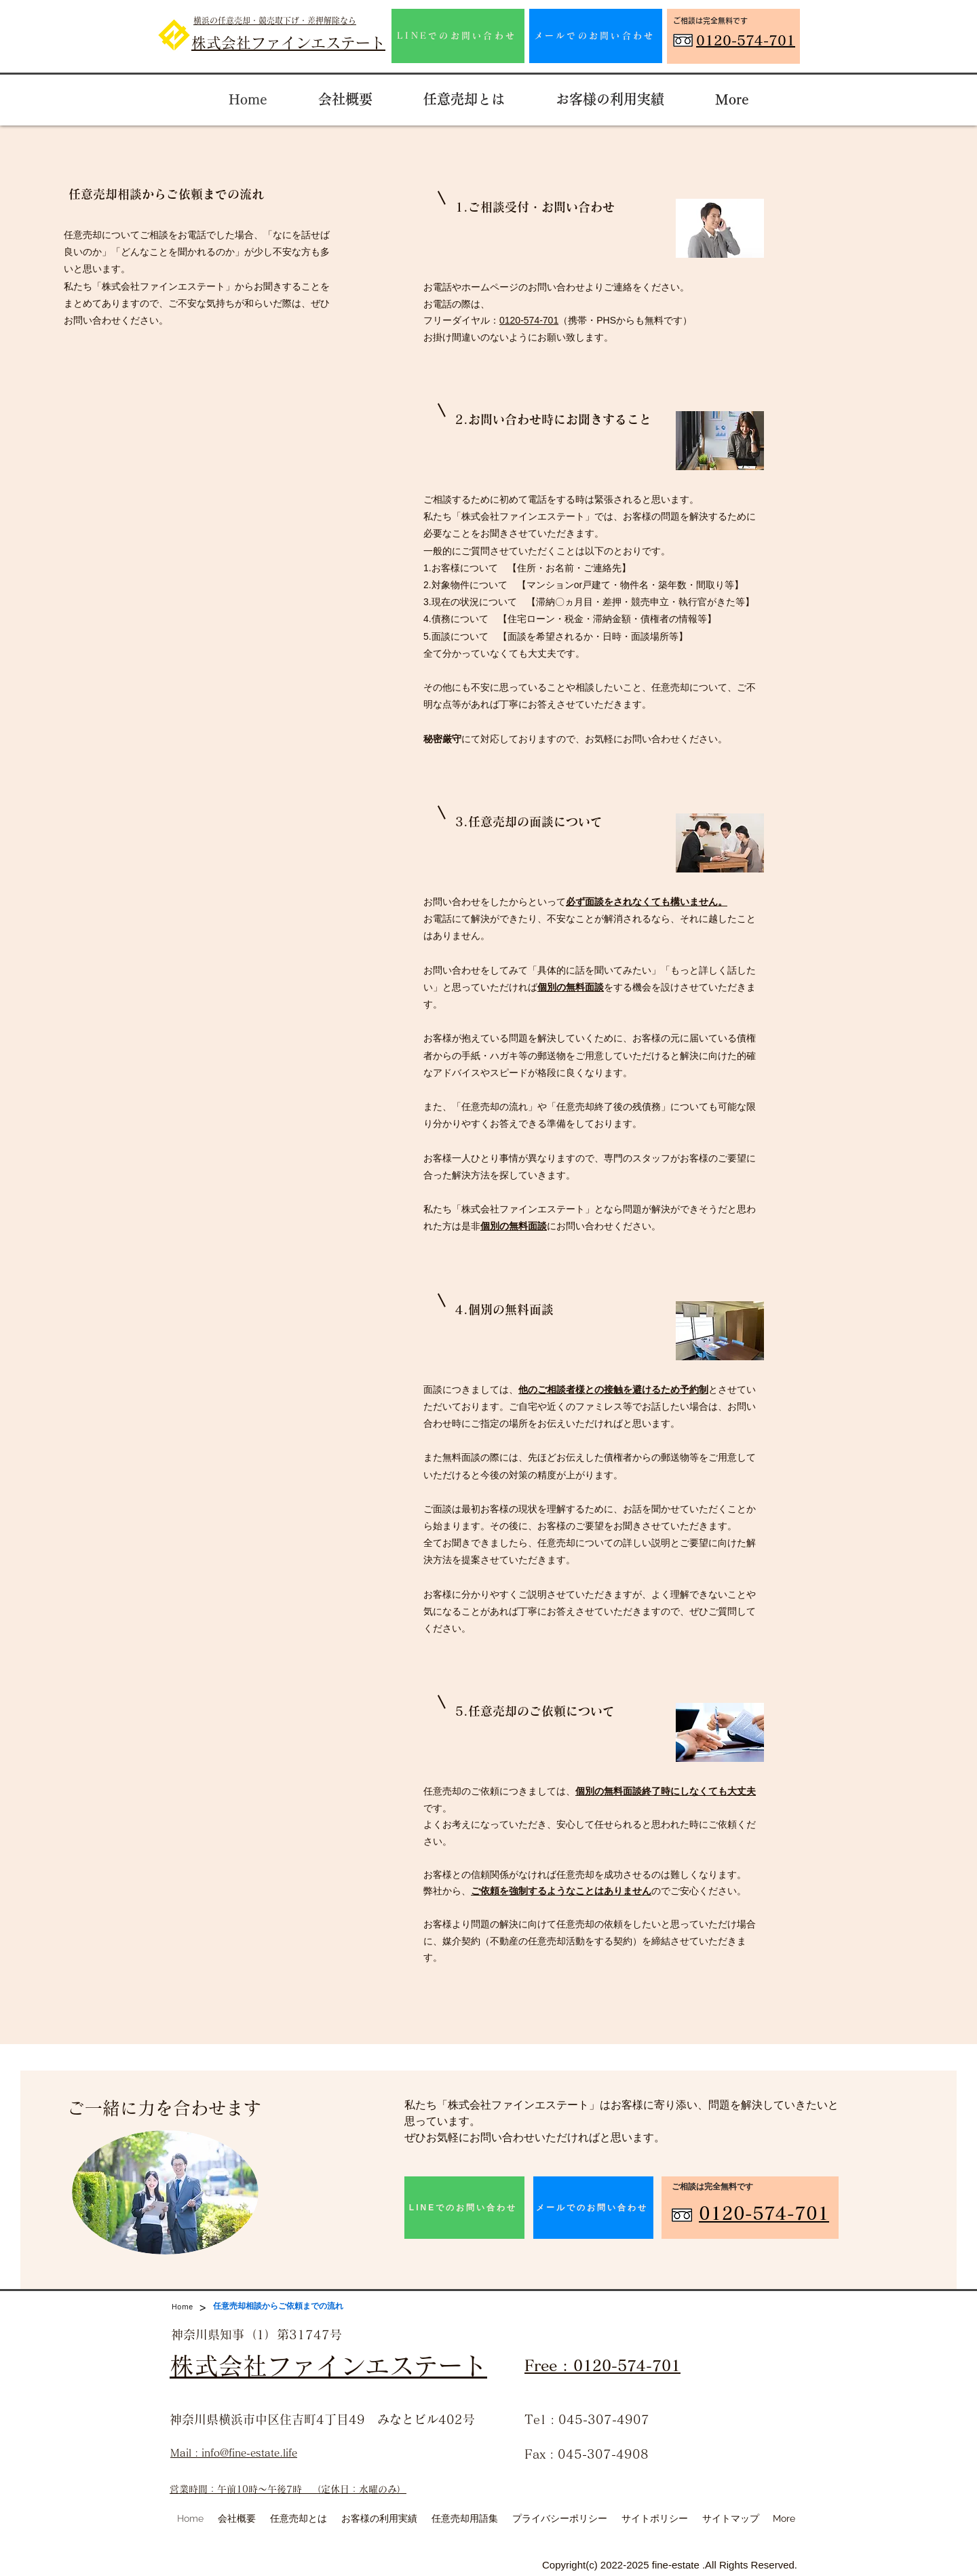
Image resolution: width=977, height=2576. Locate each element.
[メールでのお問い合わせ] (595, 36)
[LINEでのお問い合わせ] (457, 36)
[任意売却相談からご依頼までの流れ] (278, 2306)
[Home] (182, 2306)
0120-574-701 (528, 320)
